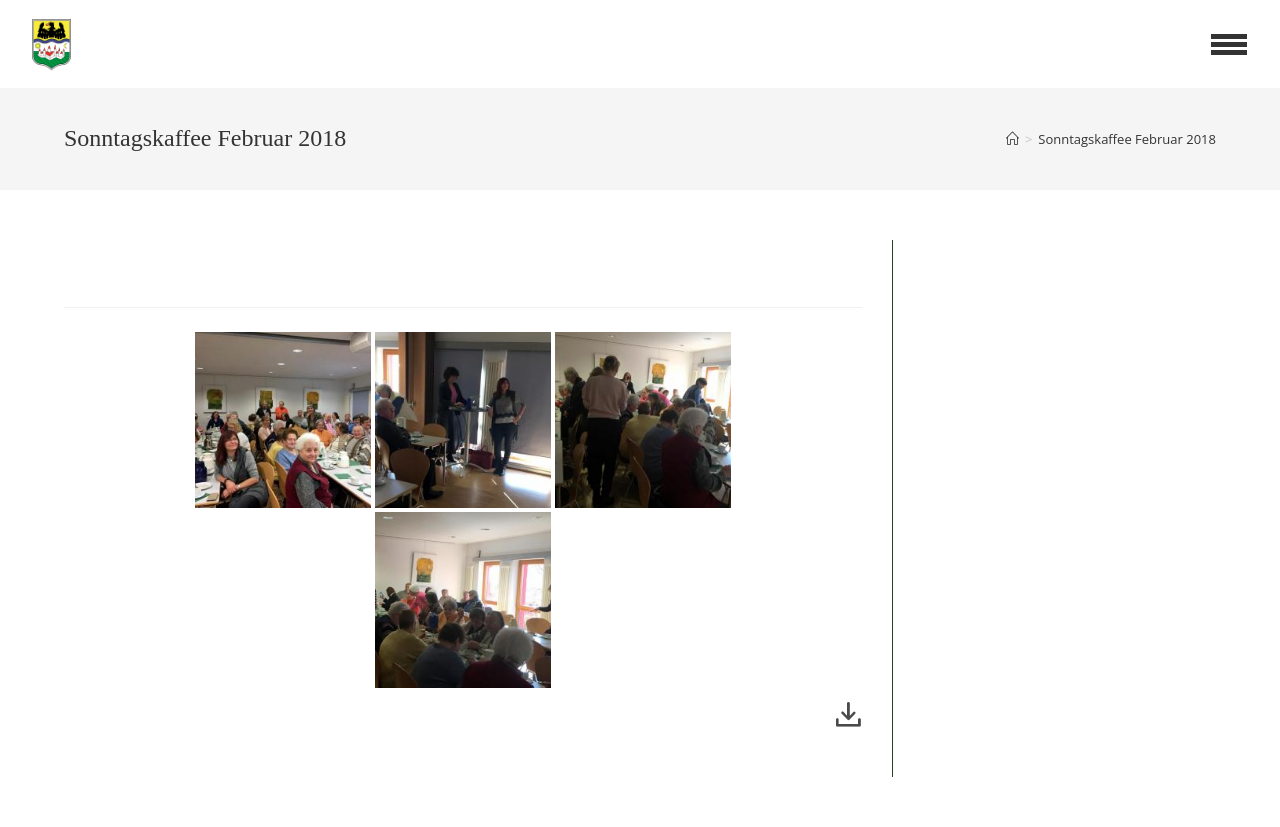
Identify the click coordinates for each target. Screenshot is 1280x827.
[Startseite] (1012, 139)
